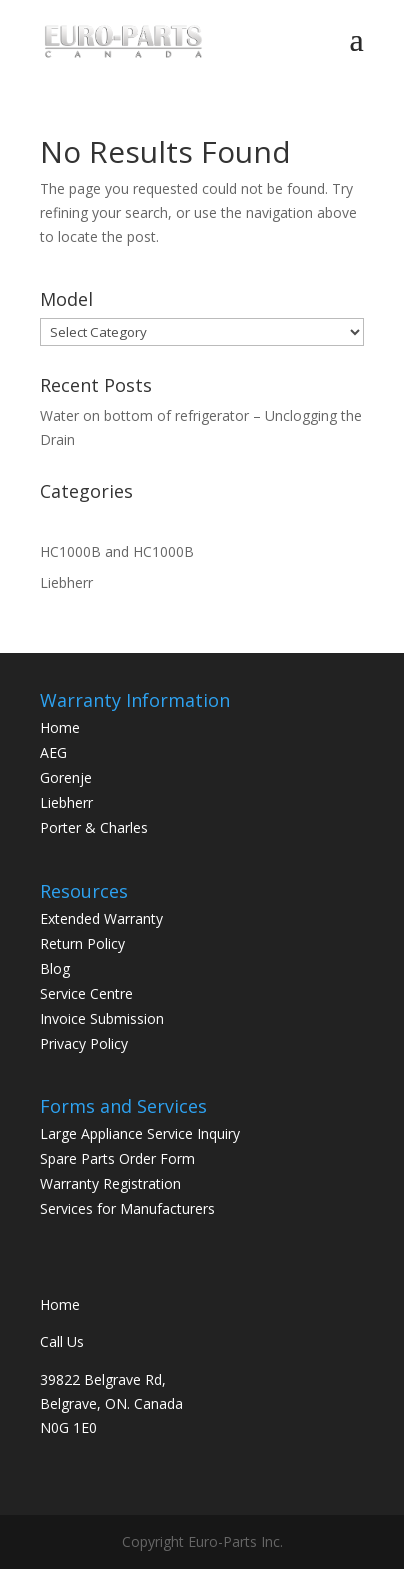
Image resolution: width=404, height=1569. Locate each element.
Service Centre (86, 993)
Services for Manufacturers (127, 1208)
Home (60, 727)
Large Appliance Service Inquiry (140, 1133)
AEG (53, 752)
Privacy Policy (84, 1043)
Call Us (62, 1341)
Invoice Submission (102, 1018)
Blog (55, 968)
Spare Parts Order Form (117, 1158)
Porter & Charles (94, 827)
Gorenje (66, 777)
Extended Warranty (101, 918)
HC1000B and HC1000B (117, 551)
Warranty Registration (110, 1183)
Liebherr (66, 582)
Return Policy (82, 943)
